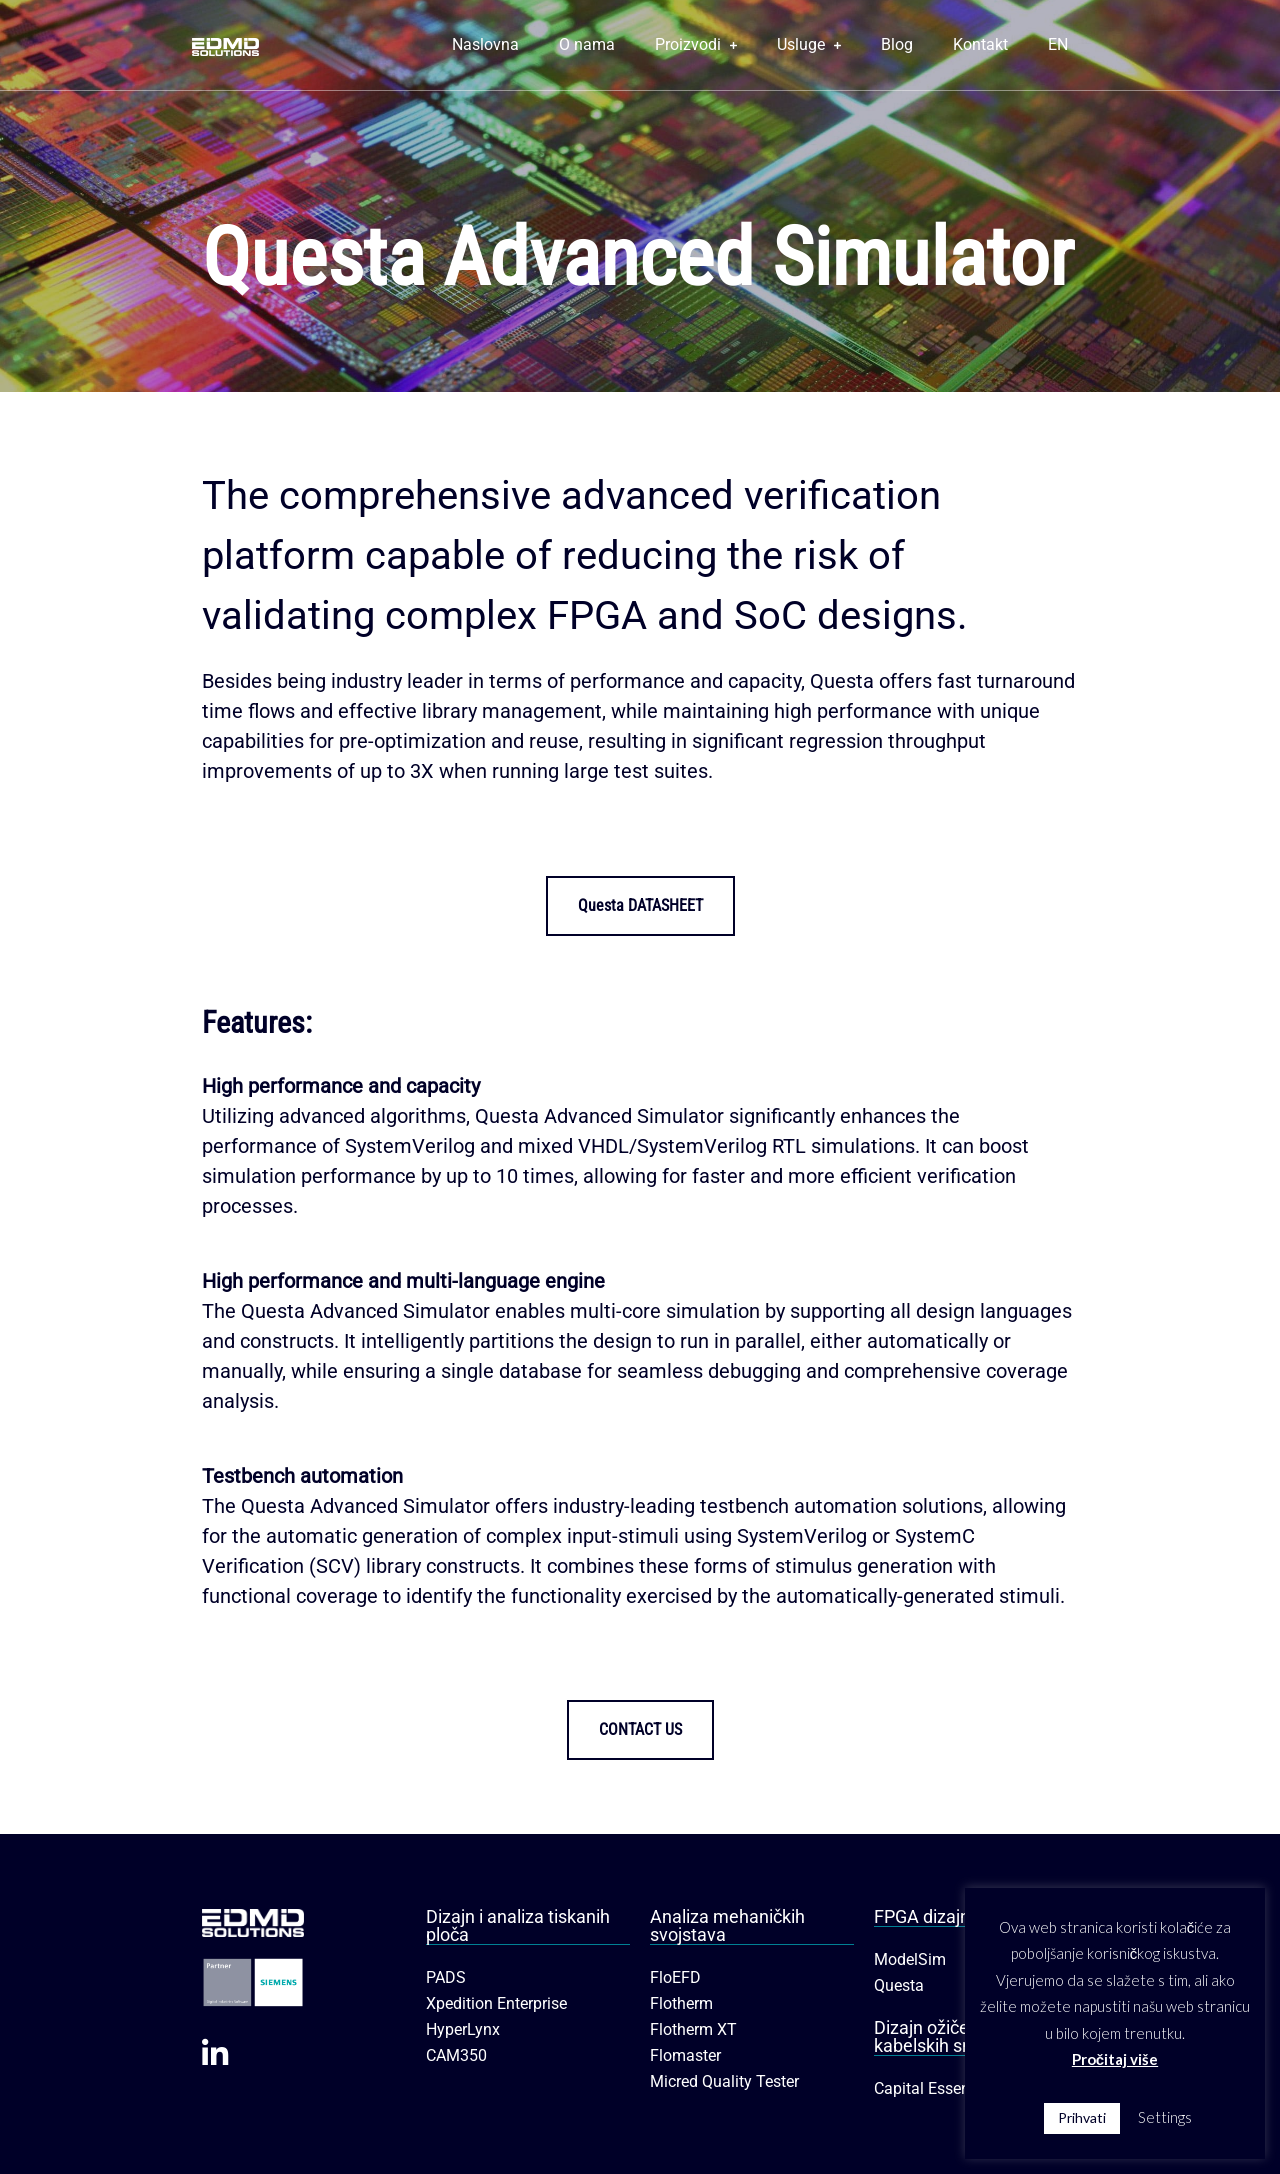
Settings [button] (1165, 2117)
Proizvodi (696, 44)
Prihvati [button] (1082, 2117)
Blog (897, 44)
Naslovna (485, 44)
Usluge (809, 44)
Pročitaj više (1115, 2059)
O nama (587, 44)
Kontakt (980, 44)
